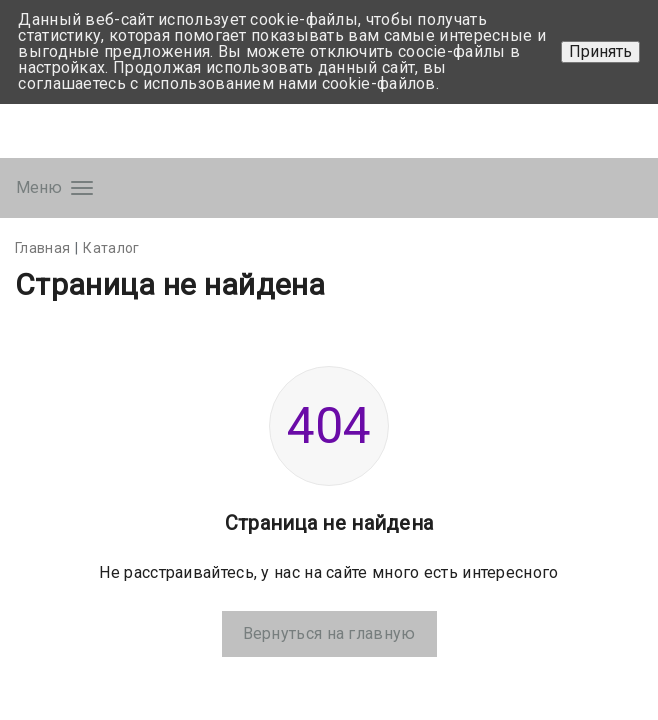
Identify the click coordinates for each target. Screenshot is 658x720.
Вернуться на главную (329, 633)
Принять (600, 51)
